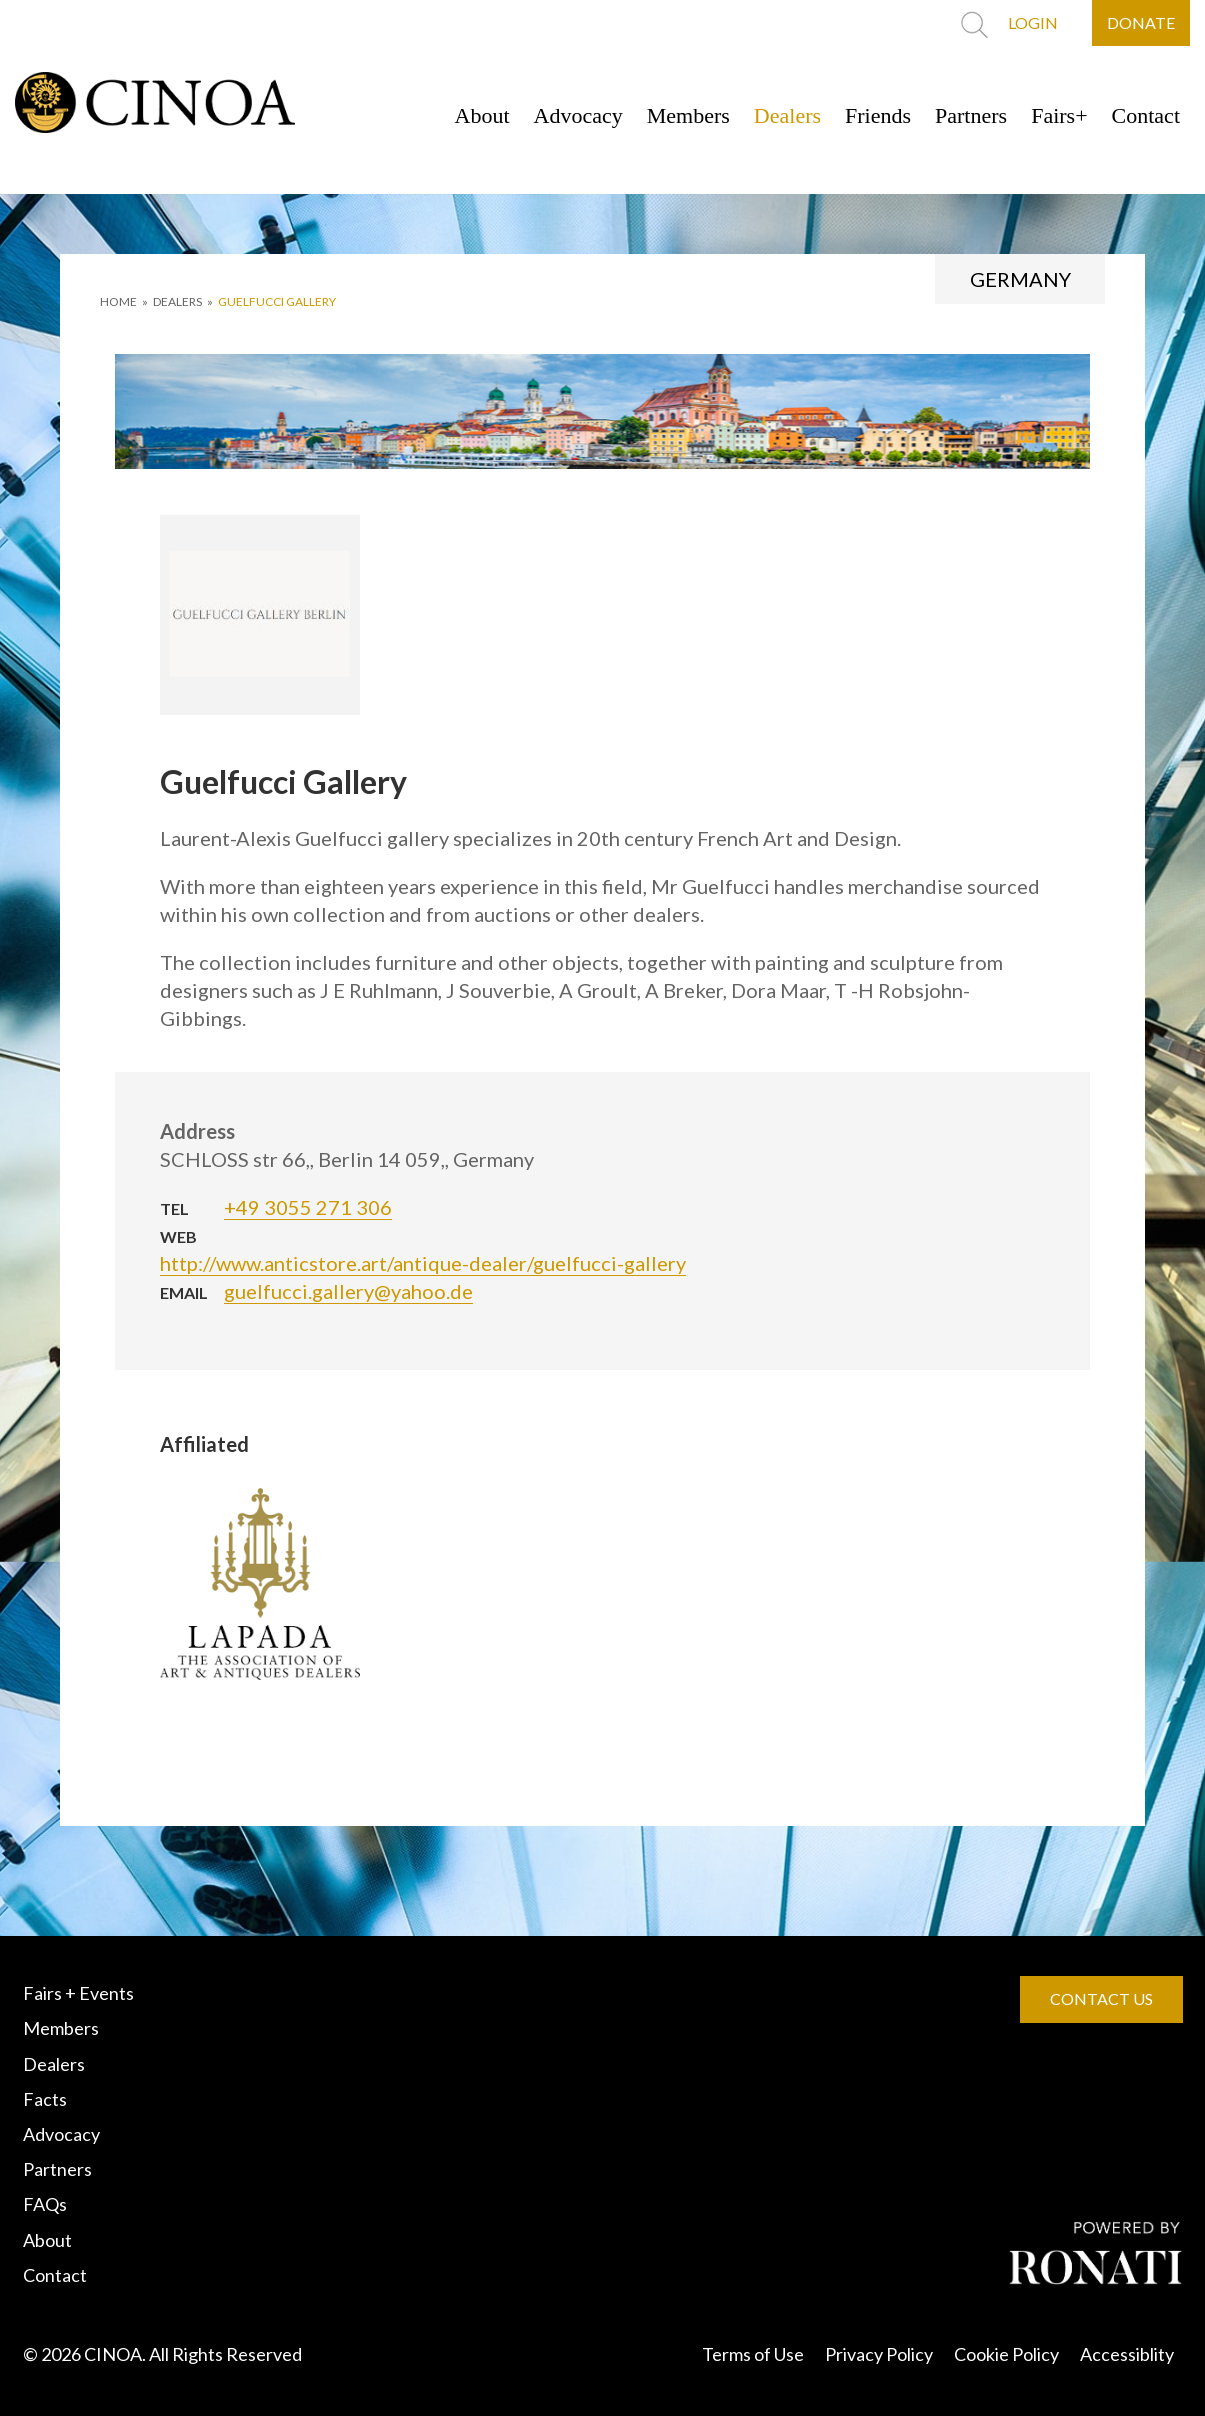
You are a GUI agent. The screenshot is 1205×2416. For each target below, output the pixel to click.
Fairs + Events (78, 1993)
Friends (878, 115)
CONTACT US (1101, 1998)
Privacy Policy (879, 2354)
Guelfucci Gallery (277, 301)
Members (688, 115)
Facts (45, 2099)
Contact (1146, 115)
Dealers (787, 115)
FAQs (45, 2204)
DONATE (1141, 22)
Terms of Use (753, 2354)
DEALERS (177, 301)
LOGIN (1033, 22)
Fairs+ (1059, 115)
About (482, 115)
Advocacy (578, 115)
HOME (118, 301)
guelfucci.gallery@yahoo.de (348, 1291)
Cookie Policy (1006, 2354)
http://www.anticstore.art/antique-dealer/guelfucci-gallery (423, 1263)
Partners (971, 115)
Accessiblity (1127, 2354)
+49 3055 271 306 (308, 1207)
